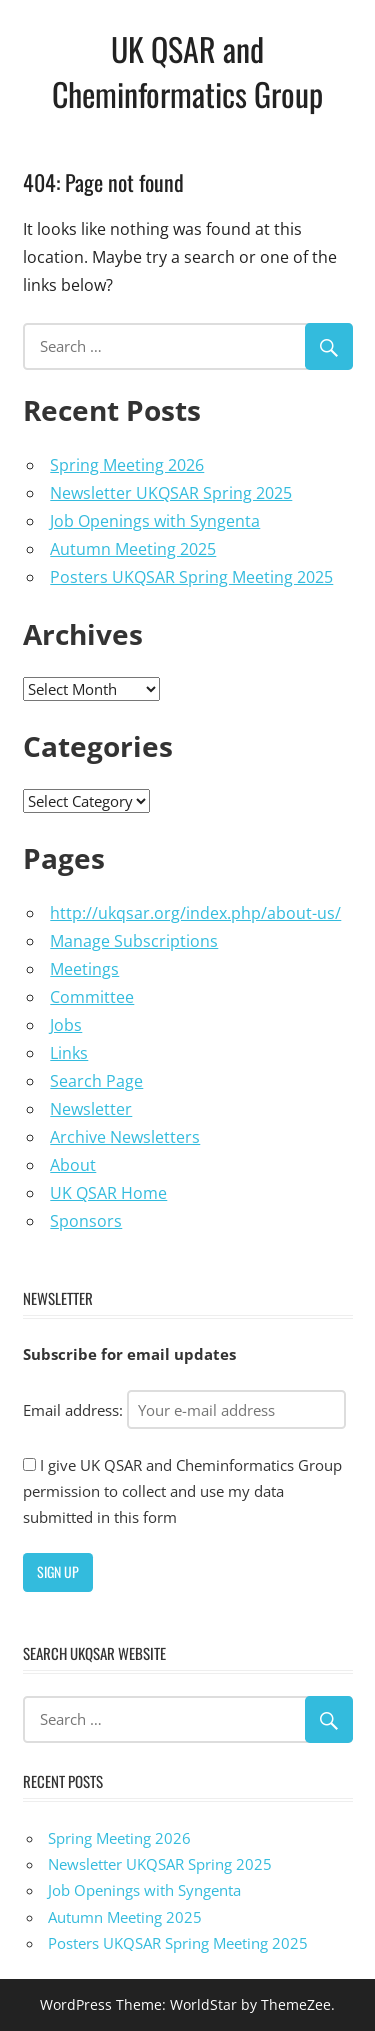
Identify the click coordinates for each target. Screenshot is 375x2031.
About (73, 1165)
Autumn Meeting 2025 (133, 549)
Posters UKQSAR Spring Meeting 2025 (191, 577)
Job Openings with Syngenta (155, 521)
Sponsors (86, 1221)
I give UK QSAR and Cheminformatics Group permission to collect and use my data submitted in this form (182, 1491)
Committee (92, 997)
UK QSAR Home (108, 1193)
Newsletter (91, 1109)
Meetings (84, 969)
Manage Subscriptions (134, 941)
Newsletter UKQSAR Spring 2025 (171, 493)
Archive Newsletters (125, 1137)
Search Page (96, 1081)
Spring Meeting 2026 (127, 465)
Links (69, 1053)
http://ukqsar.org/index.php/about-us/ (195, 913)
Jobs (66, 1025)
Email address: (184, 1410)
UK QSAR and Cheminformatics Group (187, 71)
